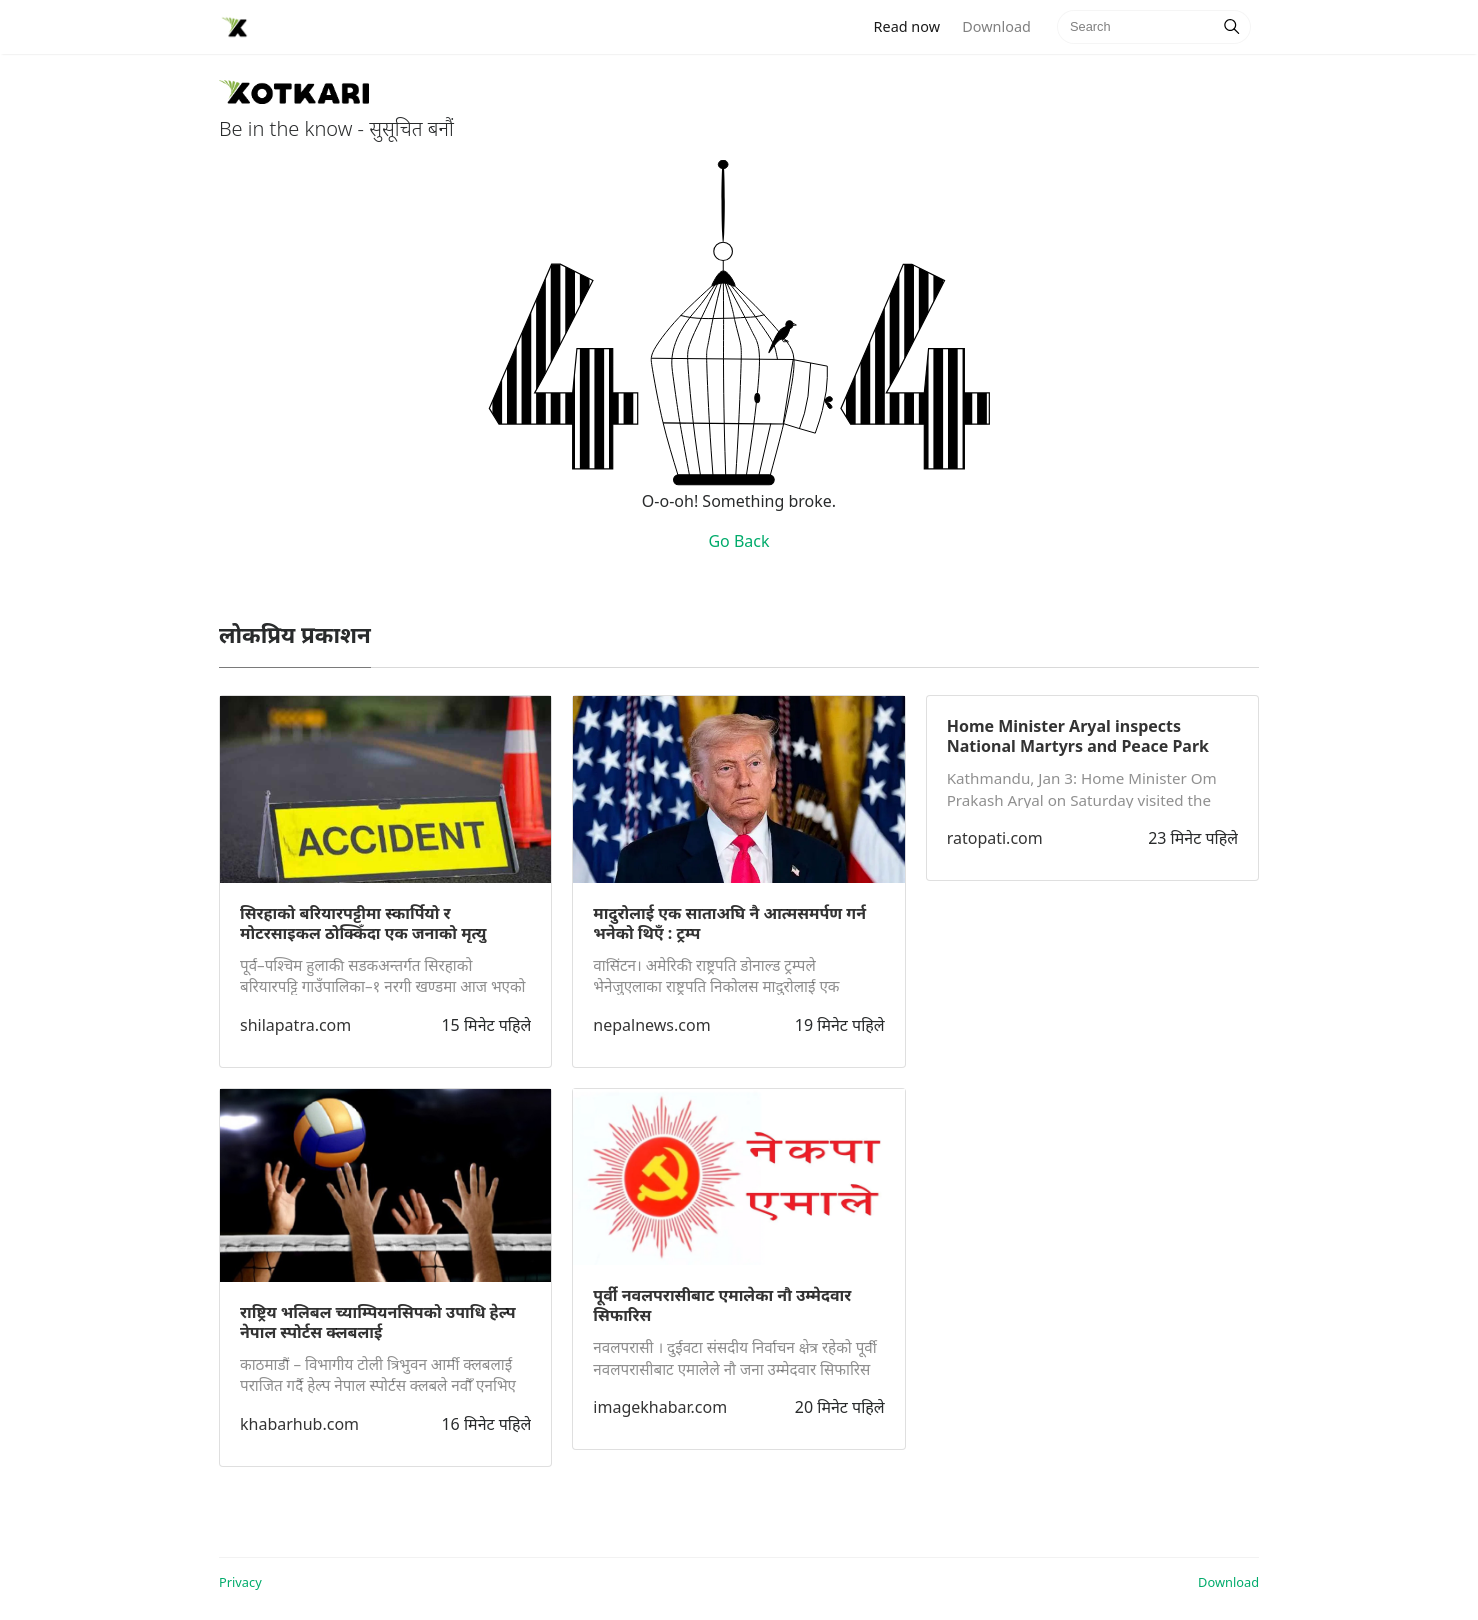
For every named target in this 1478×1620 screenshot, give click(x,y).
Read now (913, 25)
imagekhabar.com (660, 1407)
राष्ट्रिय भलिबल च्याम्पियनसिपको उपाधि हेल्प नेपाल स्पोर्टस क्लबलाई (378, 1322)
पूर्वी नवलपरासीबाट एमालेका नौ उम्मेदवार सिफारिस (722, 1305)
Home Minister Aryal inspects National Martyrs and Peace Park (1078, 736)
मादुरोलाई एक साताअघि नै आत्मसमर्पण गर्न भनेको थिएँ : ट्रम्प (729, 923)
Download (996, 26)
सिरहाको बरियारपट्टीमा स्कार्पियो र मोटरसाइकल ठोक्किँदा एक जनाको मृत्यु (363, 923)
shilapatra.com (295, 1025)
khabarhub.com (299, 1424)
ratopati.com (995, 838)
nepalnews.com (651, 1025)
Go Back (738, 541)
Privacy (240, 1582)
